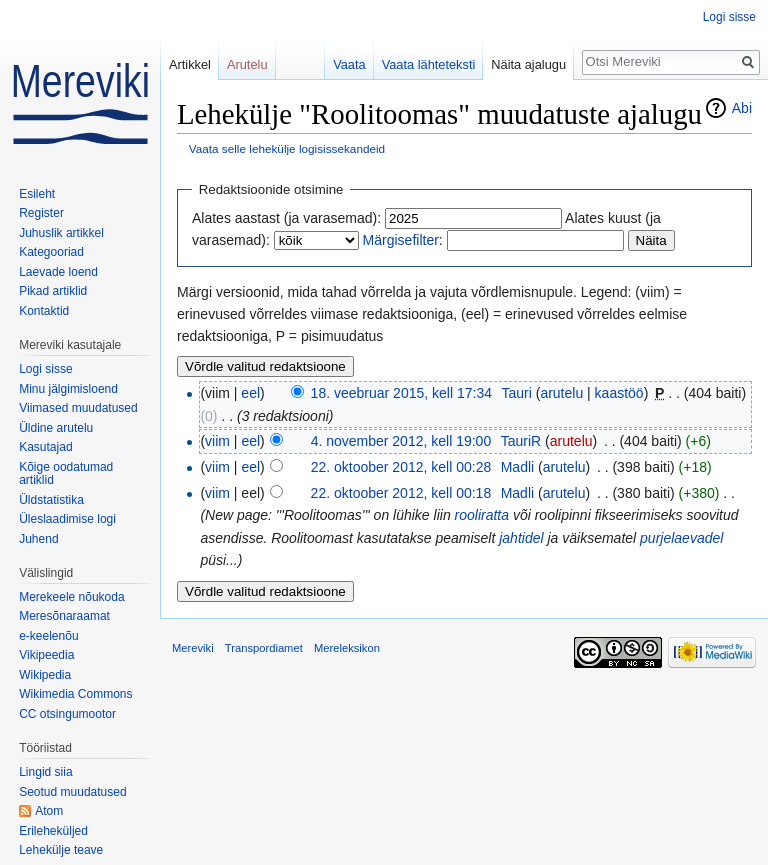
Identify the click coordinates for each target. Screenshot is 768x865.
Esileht (37, 194)
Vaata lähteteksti (429, 64)
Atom (49, 811)
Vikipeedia (46, 655)
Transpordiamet (264, 648)
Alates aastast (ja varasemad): (286, 218)
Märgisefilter (401, 240)
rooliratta (482, 515)
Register (41, 213)
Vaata (349, 64)
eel (250, 393)
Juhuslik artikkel (61, 233)
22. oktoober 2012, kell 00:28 (401, 467)
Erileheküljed (53, 831)
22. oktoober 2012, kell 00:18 (401, 493)
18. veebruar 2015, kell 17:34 (401, 393)
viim (217, 441)
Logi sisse (729, 17)
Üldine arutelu (56, 428)
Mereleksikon (347, 648)
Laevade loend (58, 272)
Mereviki (193, 648)
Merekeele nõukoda (71, 597)
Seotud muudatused (72, 792)
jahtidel (521, 538)
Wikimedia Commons (75, 694)
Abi (742, 108)
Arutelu (247, 64)
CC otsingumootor (67, 714)
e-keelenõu (48, 636)
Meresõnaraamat (64, 616)
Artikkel (190, 64)
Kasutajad (45, 447)
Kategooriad (51, 252)
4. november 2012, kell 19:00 (401, 441)
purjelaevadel (681, 538)
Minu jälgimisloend (68, 389)
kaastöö (619, 393)
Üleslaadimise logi (67, 519)
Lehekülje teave (61, 850)
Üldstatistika (51, 500)
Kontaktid (44, 311)
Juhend (38, 539)
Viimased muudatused (78, 408)
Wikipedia (45, 675)
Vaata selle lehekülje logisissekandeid (287, 148)
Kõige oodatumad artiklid (66, 474)
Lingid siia (45, 772)
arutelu (561, 393)
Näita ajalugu (528, 64)
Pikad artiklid (53, 291)
